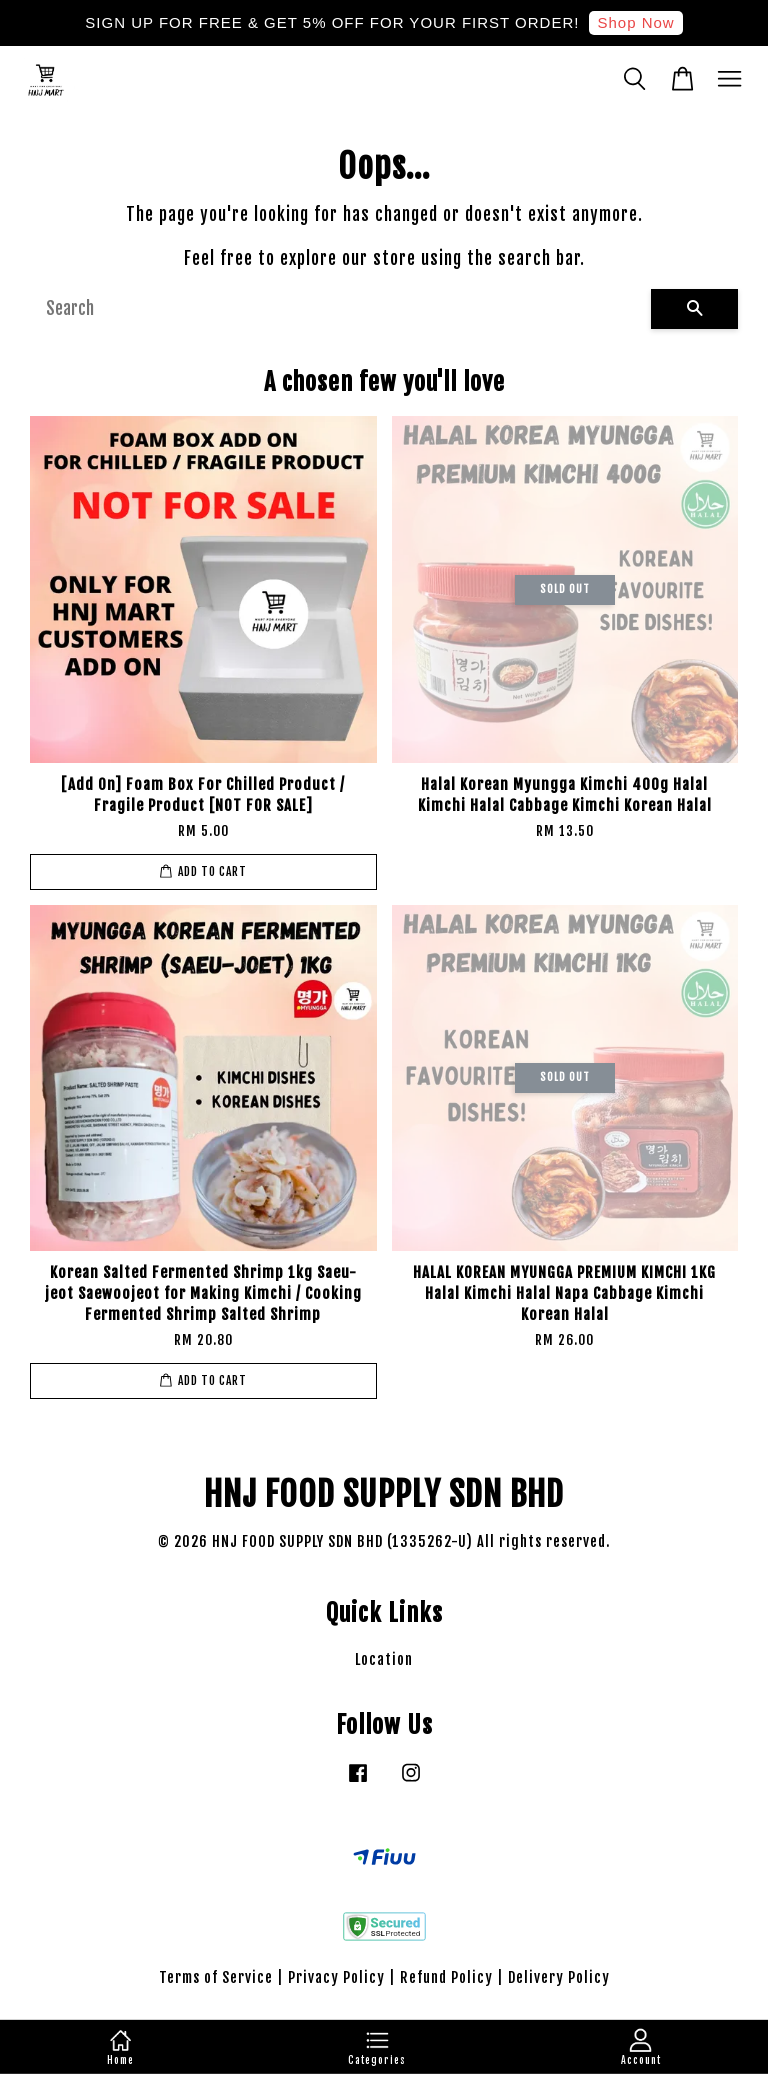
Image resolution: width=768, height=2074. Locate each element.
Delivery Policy (559, 1977)
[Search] (340, 309)
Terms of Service (216, 1977)
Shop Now (635, 22)
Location (384, 1659)
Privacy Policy (336, 1977)
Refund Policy (446, 1977)
